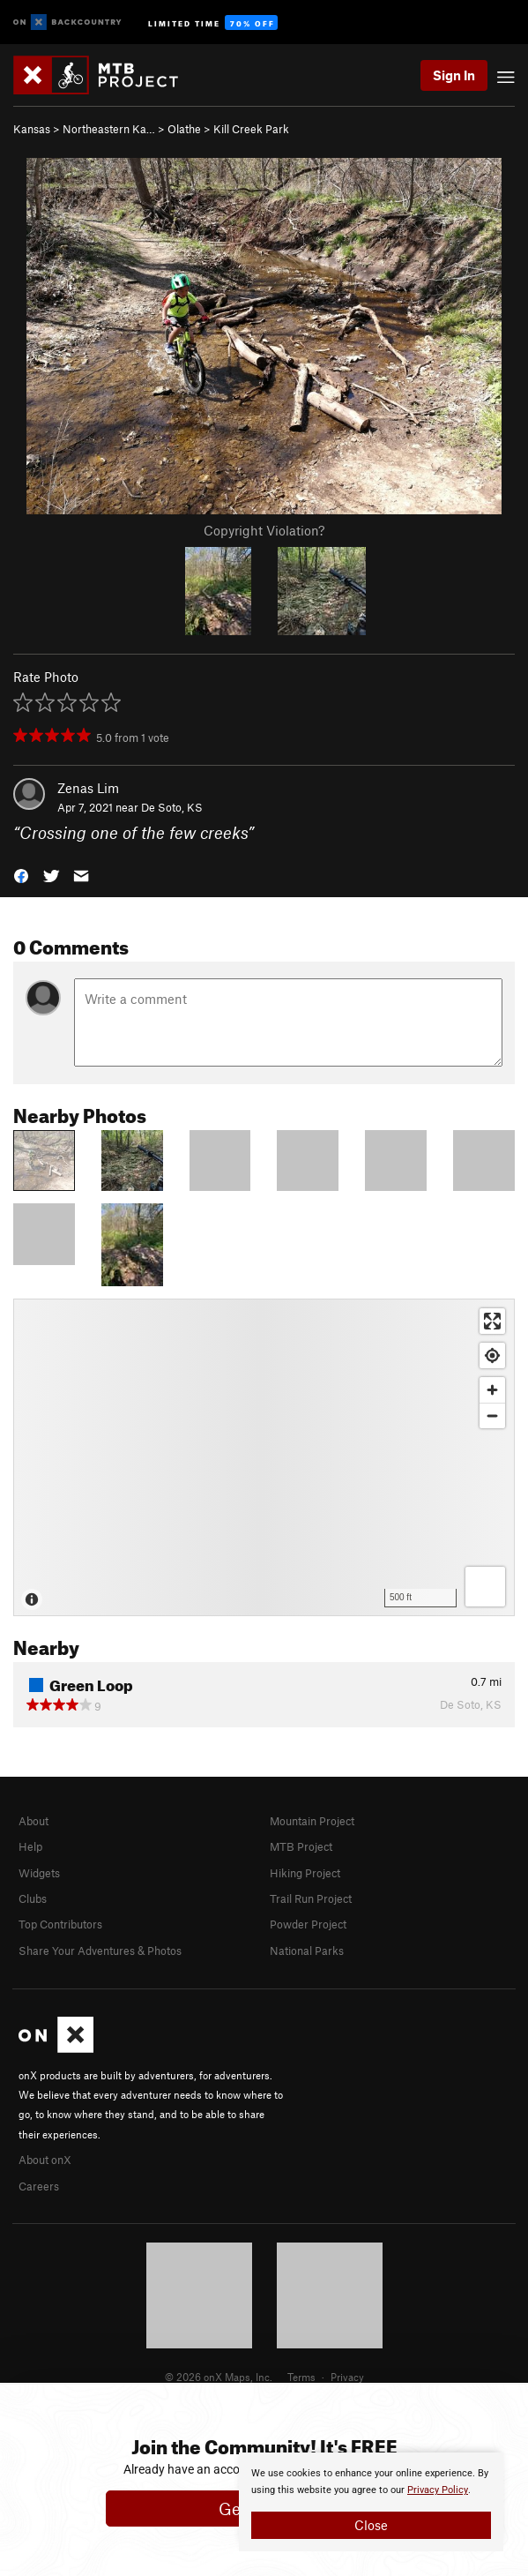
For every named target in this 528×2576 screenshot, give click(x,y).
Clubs (33, 1898)
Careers (39, 2186)
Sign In (454, 75)
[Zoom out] (492, 1415)
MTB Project (301, 1846)
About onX (45, 2160)
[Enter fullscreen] (492, 1321)
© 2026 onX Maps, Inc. (218, 2376)
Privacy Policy (437, 2490)
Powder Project (308, 1924)
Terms (301, 2376)
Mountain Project (312, 1821)
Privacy (347, 2376)
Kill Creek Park (251, 129)
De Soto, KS (172, 807)
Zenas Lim (88, 788)
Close (371, 2525)
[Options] (485, 1586)
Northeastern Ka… (109, 129)
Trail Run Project (311, 1898)
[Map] (264, 1457)
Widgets (39, 1873)
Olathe (184, 129)
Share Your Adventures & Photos (100, 1950)
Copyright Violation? (264, 530)
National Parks (307, 1950)
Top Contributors (60, 1924)
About (33, 1821)
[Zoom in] (492, 1390)
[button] (21, 875)
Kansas (31, 129)
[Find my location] (492, 1355)
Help (30, 1846)
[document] (371, 2502)
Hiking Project (305, 1873)
